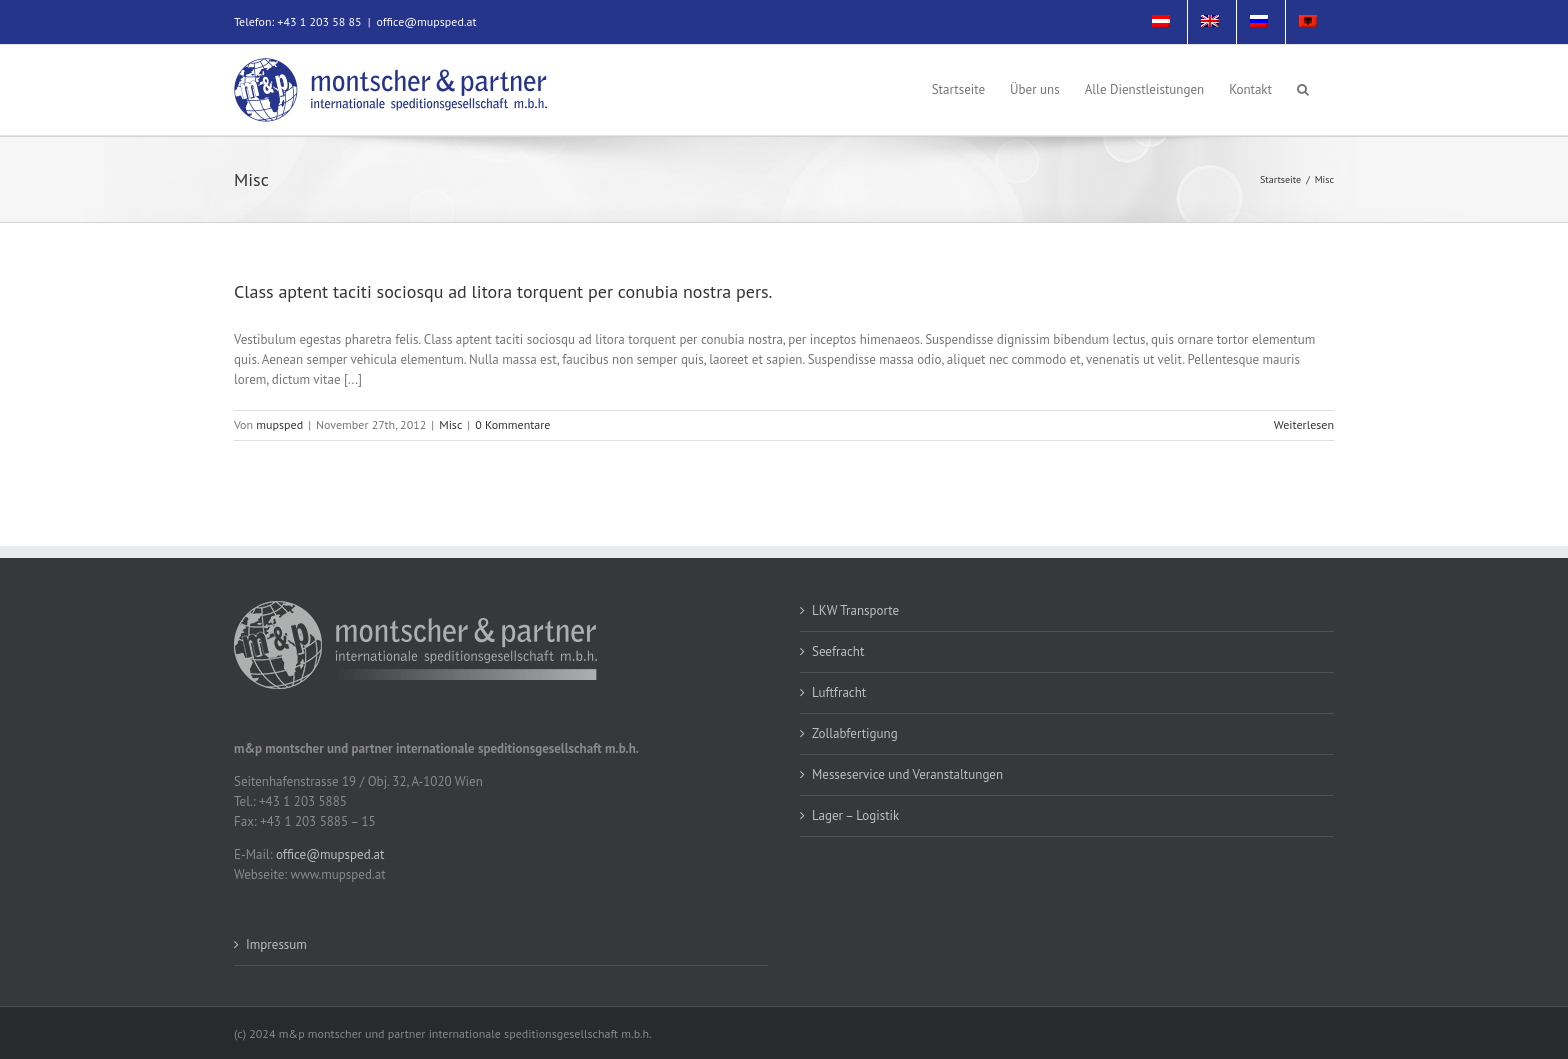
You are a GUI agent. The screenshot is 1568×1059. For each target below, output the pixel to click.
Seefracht (838, 651)
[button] (1303, 88)
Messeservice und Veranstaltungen (907, 774)
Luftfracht (839, 692)
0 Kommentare (512, 424)
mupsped (279, 424)
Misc (450, 424)
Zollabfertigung (855, 733)
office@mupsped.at (426, 21)
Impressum (276, 944)
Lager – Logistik (855, 815)
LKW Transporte (855, 610)
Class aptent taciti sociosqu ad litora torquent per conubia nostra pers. (503, 291)
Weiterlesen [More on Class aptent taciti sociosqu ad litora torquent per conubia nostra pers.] (1304, 424)
